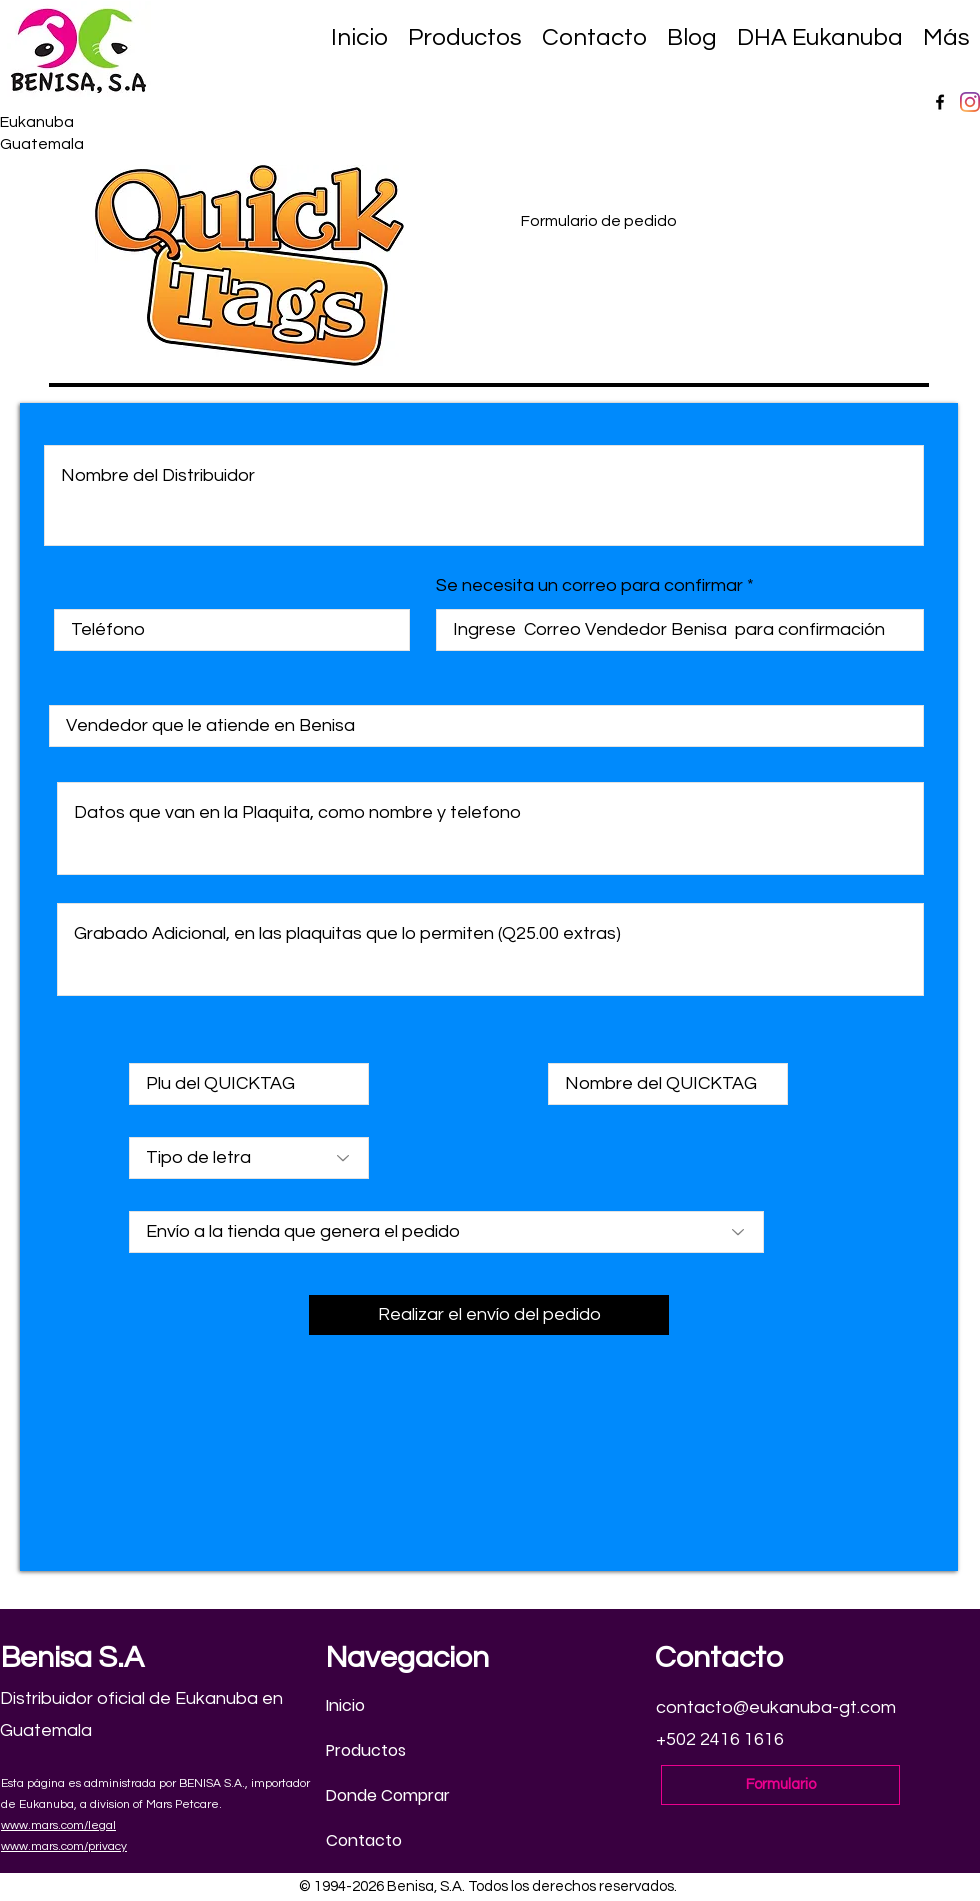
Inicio (345, 1705)
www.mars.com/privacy (64, 1846)
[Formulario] (780, 1785)
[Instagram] (970, 102)
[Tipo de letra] (249, 1158)
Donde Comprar (388, 1795)
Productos (366, 1750)
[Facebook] (940, 102)
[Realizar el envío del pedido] (489, 1315)
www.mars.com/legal (58, 1825)
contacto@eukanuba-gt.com (776, 1707)
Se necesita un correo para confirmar (589, 586)
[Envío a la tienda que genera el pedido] (446, 1232)
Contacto (364, 1840)
